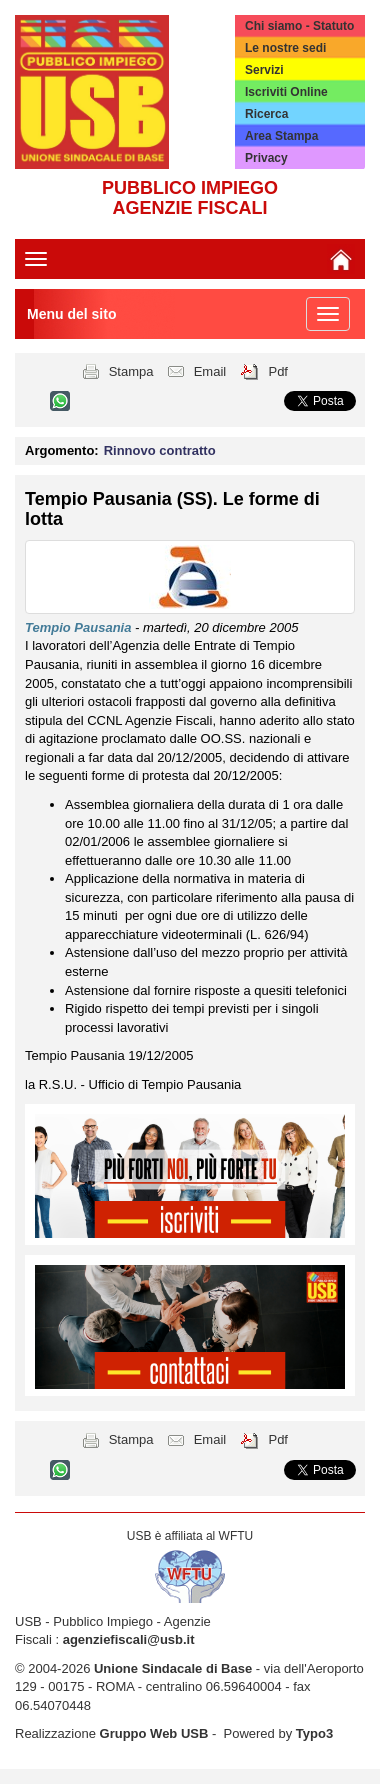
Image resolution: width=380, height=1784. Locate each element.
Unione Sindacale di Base (173, 1668)
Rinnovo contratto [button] (160, 450)
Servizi (264, 70)
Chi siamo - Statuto (299, 26)
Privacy (266, 158)
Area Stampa (281, 136)
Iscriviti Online (286, 92)
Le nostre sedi (285, 48)
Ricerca (266, 114)
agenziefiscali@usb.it (129, 1639)
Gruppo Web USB (154, 1733)
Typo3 (314, 1733)
